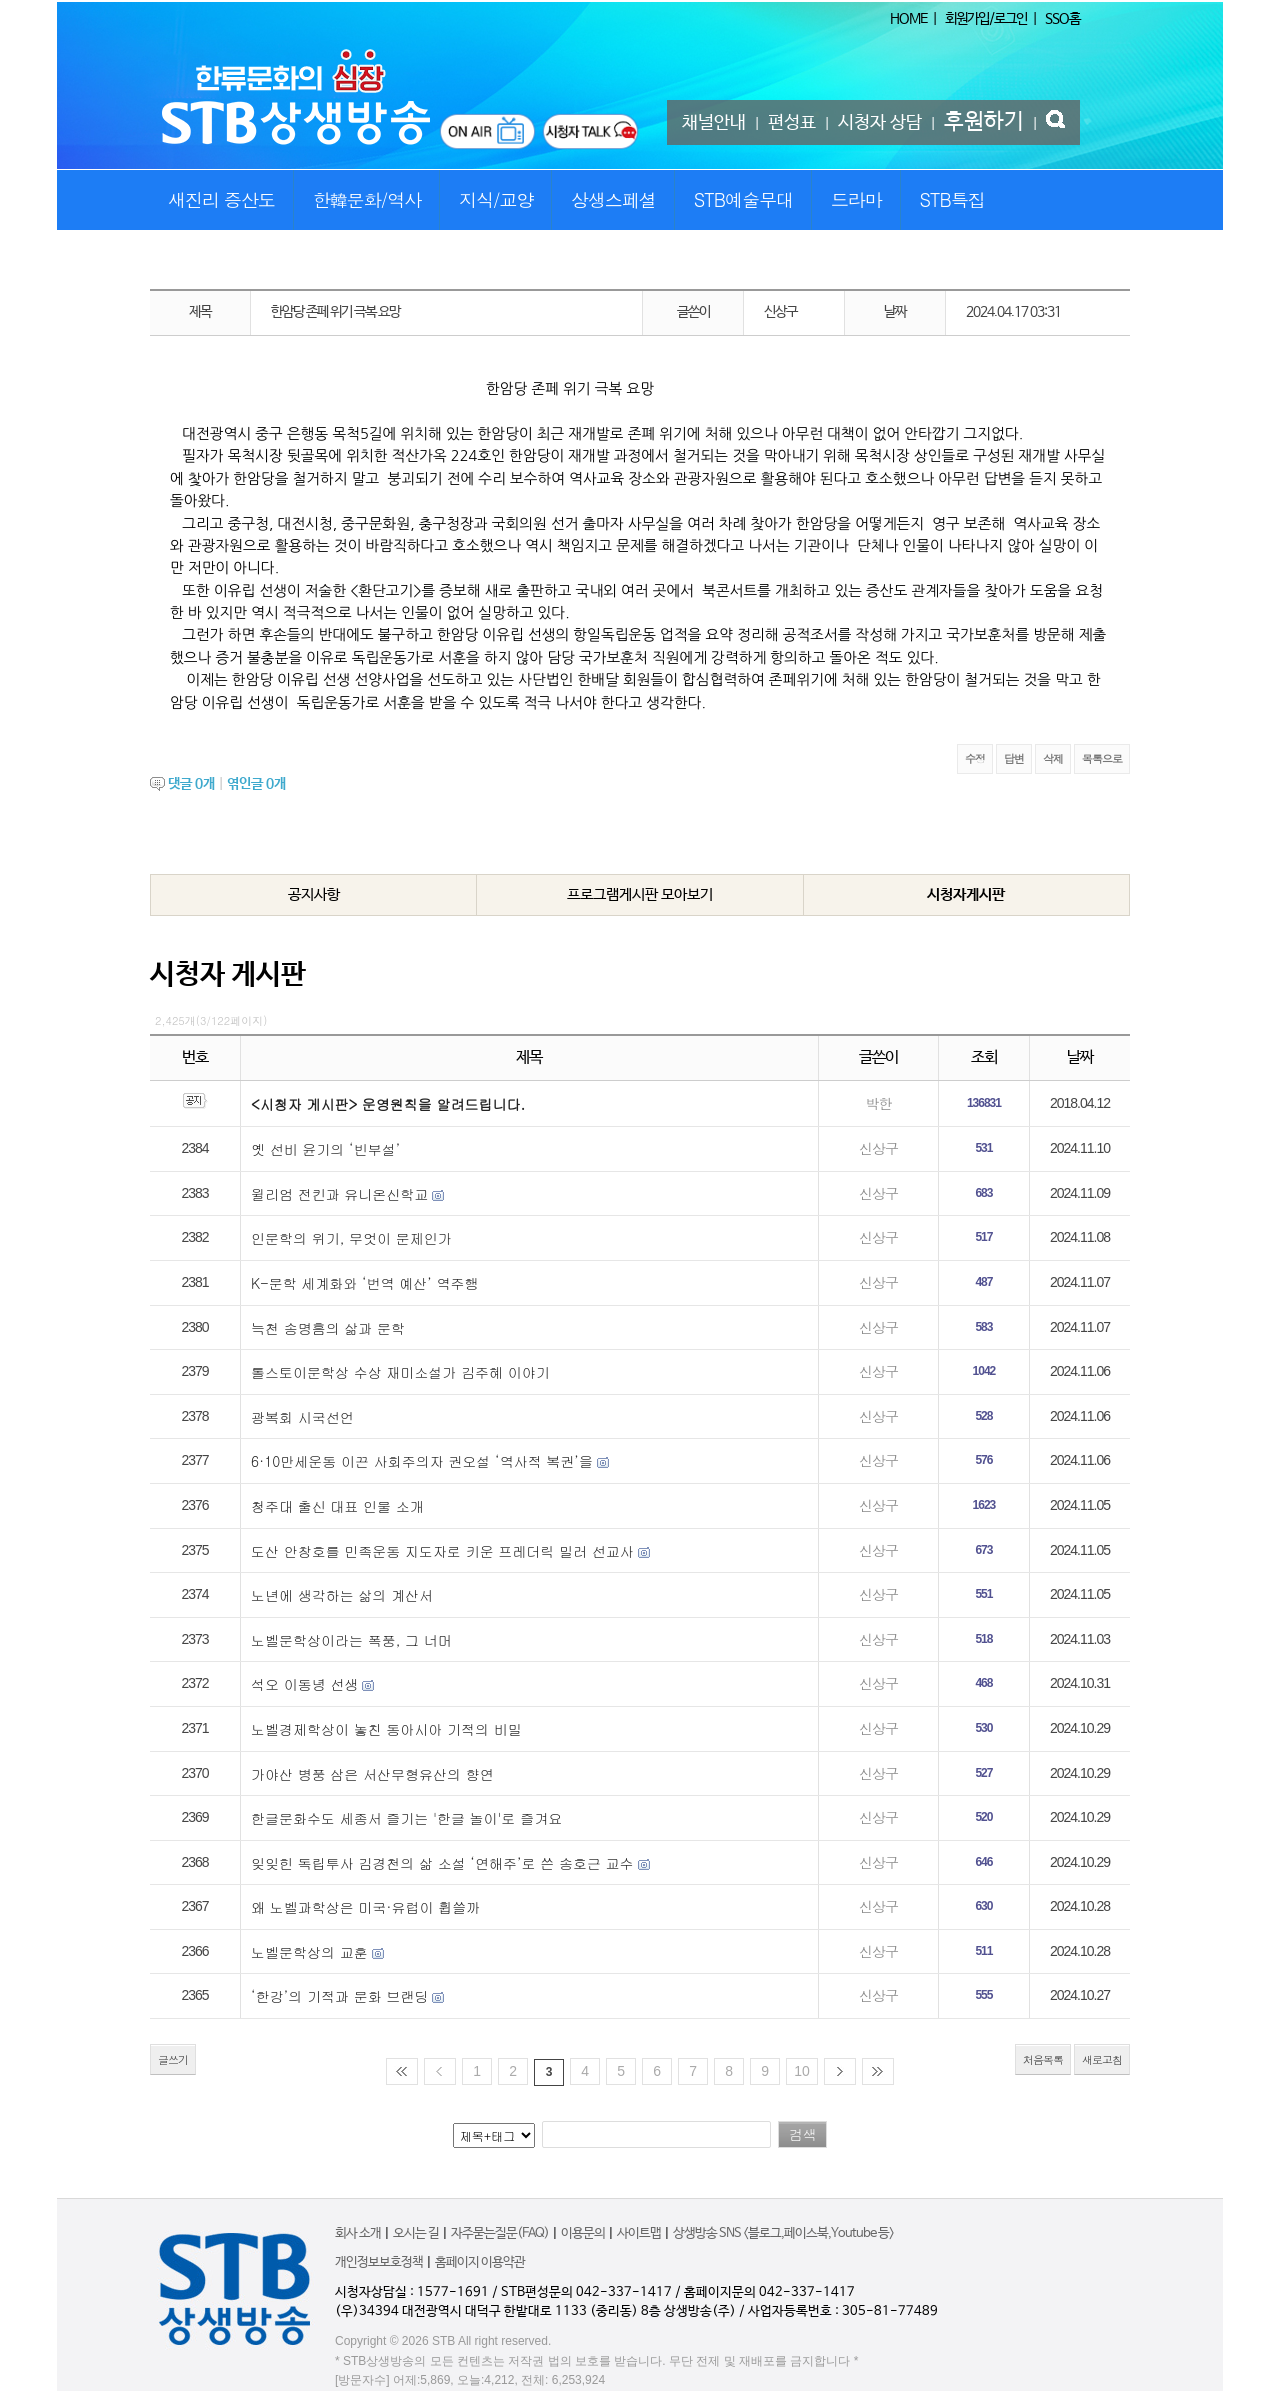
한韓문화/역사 (367, 199)
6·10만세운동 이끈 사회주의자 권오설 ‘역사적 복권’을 (422, 1461)
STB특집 (951, 199)
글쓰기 (173, 2059)
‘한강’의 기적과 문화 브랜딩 (339, 1996)
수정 (975, 758)
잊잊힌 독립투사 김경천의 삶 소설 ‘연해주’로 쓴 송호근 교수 (442, 1863)
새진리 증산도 (221, 199)
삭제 (1053, 758)
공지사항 (314, 894)
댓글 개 (191, 784)
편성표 (792, 123)
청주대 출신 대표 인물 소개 (337, 1506)
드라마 (856, 199)
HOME (908, 19)
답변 (1014, 758)
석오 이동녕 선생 (304, 1684)
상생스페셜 (613, 199)
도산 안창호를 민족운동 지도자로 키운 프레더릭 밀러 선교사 (442, 1551)
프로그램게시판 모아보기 (640, 894)
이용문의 (583, 2233)
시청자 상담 (880, 123)
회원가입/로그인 (986, 19)
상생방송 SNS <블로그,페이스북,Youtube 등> (783, 2233)
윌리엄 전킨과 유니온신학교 (339, 1194)
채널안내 (714, 123)
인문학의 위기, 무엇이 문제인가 (351, 1238)
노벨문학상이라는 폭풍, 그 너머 (351, 1640)
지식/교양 (496, 199)
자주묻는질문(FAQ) (500, 2233)
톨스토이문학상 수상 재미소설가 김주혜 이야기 (400, 1372)
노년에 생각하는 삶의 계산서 (342, 1595)
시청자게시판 (966, 894)
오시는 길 (416, 2233)
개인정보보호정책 (379, 2262)
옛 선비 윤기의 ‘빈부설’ (325, 1149)
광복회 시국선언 (302, 1417)
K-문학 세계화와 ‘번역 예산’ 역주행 (365, 1283)
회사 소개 (358, 2233)
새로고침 (1102, 2059)
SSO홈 (1062, 19)
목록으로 (1102, 758)
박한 (878, 1103)
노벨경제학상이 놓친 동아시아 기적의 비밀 (386, 1729)
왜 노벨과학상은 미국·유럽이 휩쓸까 (365, 1907)
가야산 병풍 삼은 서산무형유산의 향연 (372, 1774)
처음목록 (1043, 2059)
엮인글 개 (256, 784)
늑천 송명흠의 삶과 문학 (328, 1328)
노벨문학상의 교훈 (309, 1952)
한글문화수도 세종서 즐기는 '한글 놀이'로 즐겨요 (406, 1818)
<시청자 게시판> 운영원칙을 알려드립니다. (388, 1104)
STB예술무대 (743, 199)
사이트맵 (639, 2233)
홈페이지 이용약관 (480, 2262)
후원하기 (984, 122)
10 (802, 2071)
